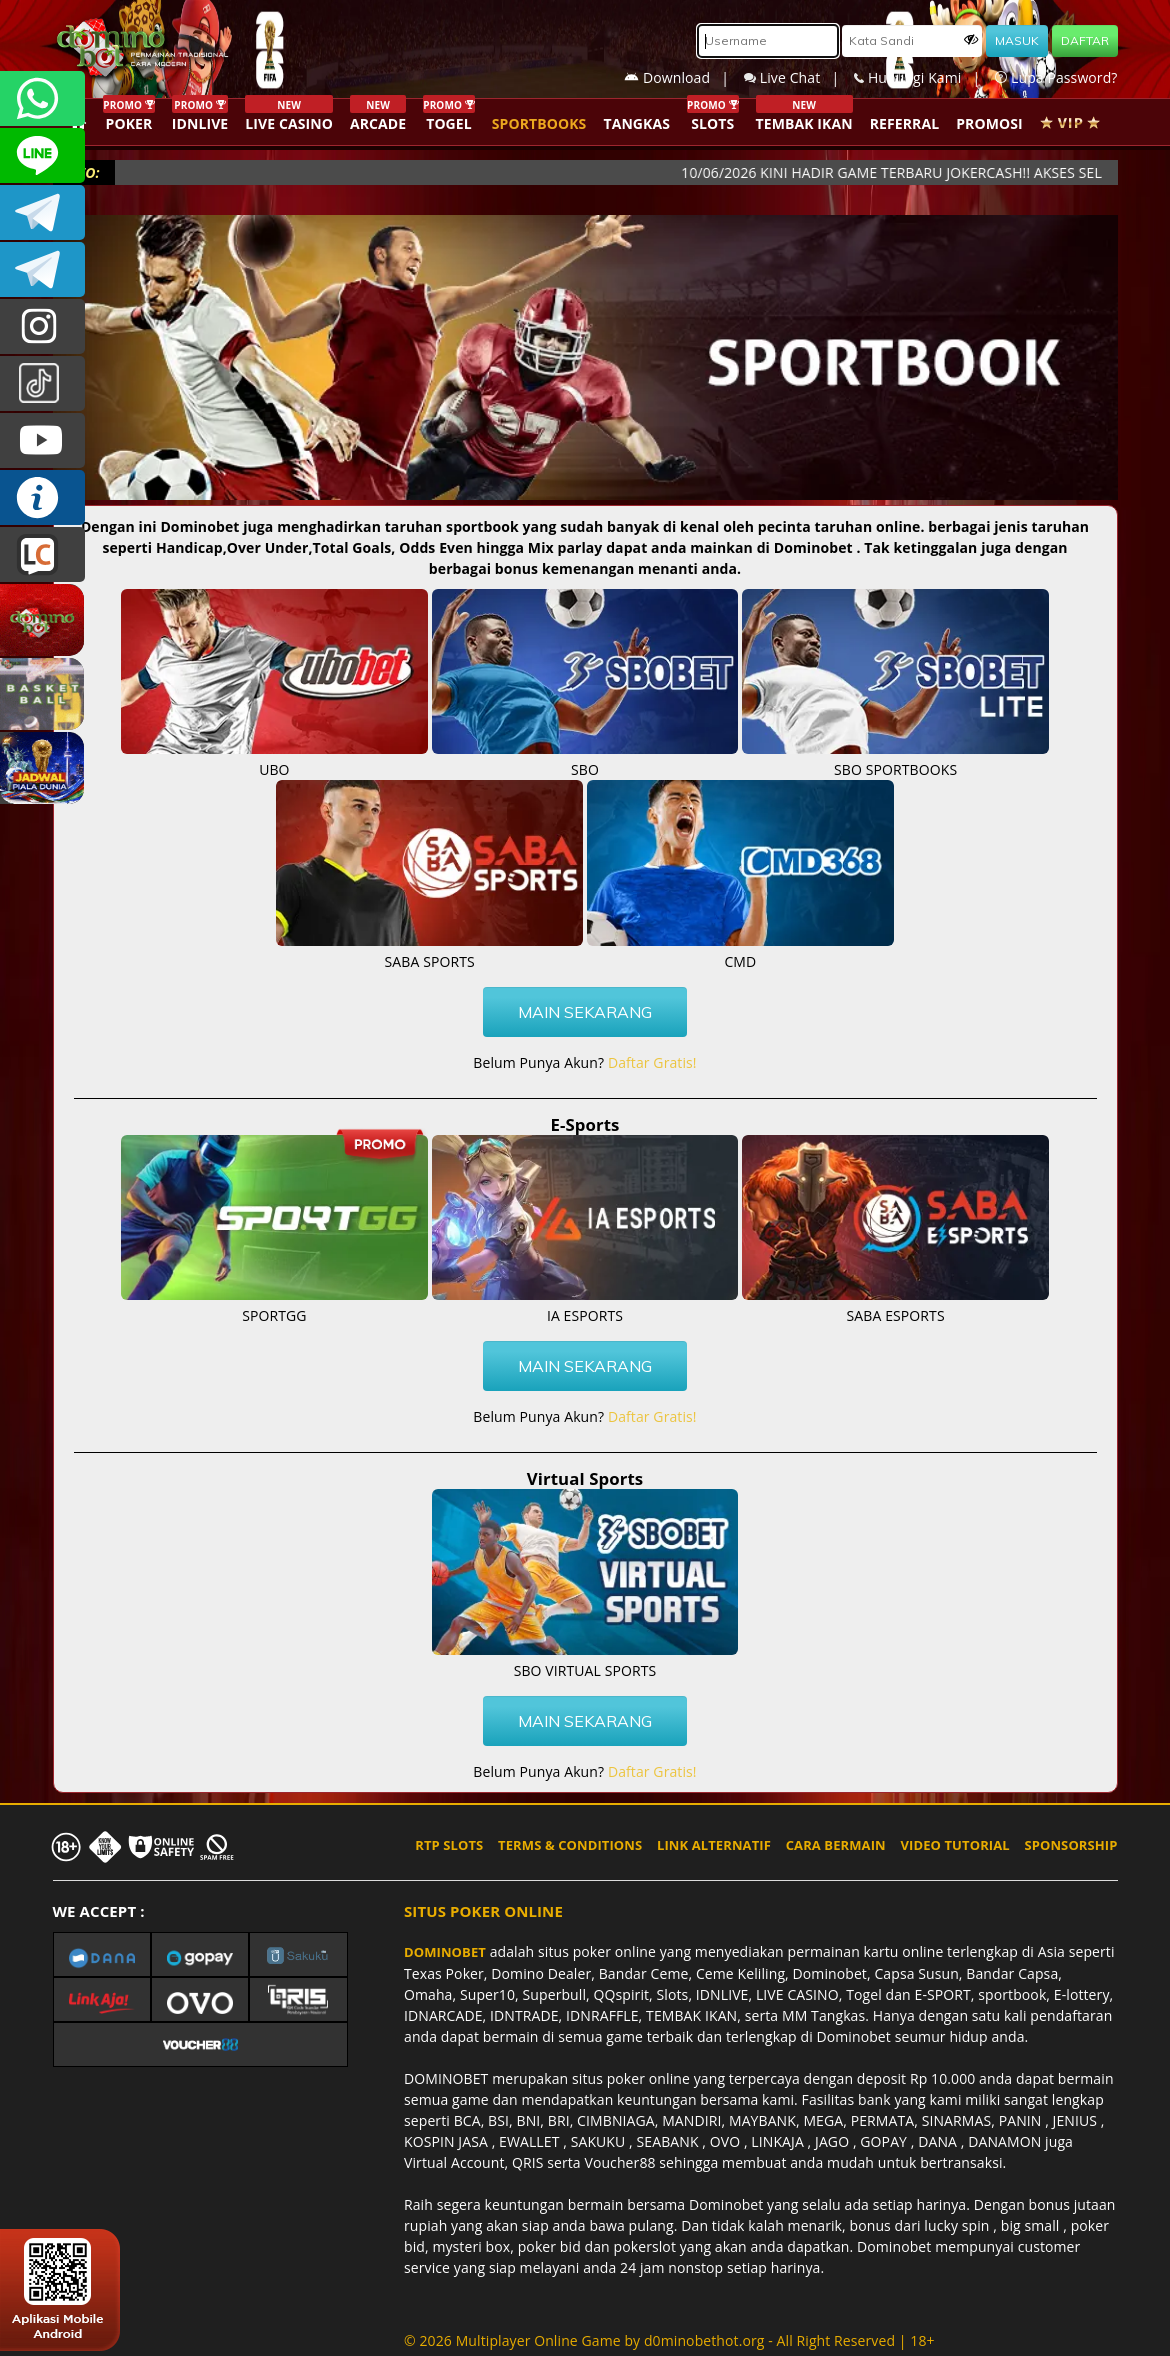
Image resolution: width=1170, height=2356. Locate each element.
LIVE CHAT (42, 554)
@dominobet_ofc (42, 383)
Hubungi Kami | (924, 77)
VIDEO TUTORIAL (955, 1845)
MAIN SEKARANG (585, 1012)
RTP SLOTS (449, 1845)
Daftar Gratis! (652, 1062)
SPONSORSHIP (1070, 1845)
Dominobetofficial (42, 212)
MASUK (1017, 40)
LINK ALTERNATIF (714, 1845)
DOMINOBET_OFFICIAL (42, 269)
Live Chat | (799, 77)
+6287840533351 (42, 98)
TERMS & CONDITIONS (570, 1845)
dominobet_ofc (42, 326)
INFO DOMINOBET (42, 497)
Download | (684, 77)
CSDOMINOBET (42, 155)
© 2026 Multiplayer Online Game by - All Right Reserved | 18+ (669, 2340)
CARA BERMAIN (836, 1845)
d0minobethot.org (704, 2340)
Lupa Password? (1056, 77)
